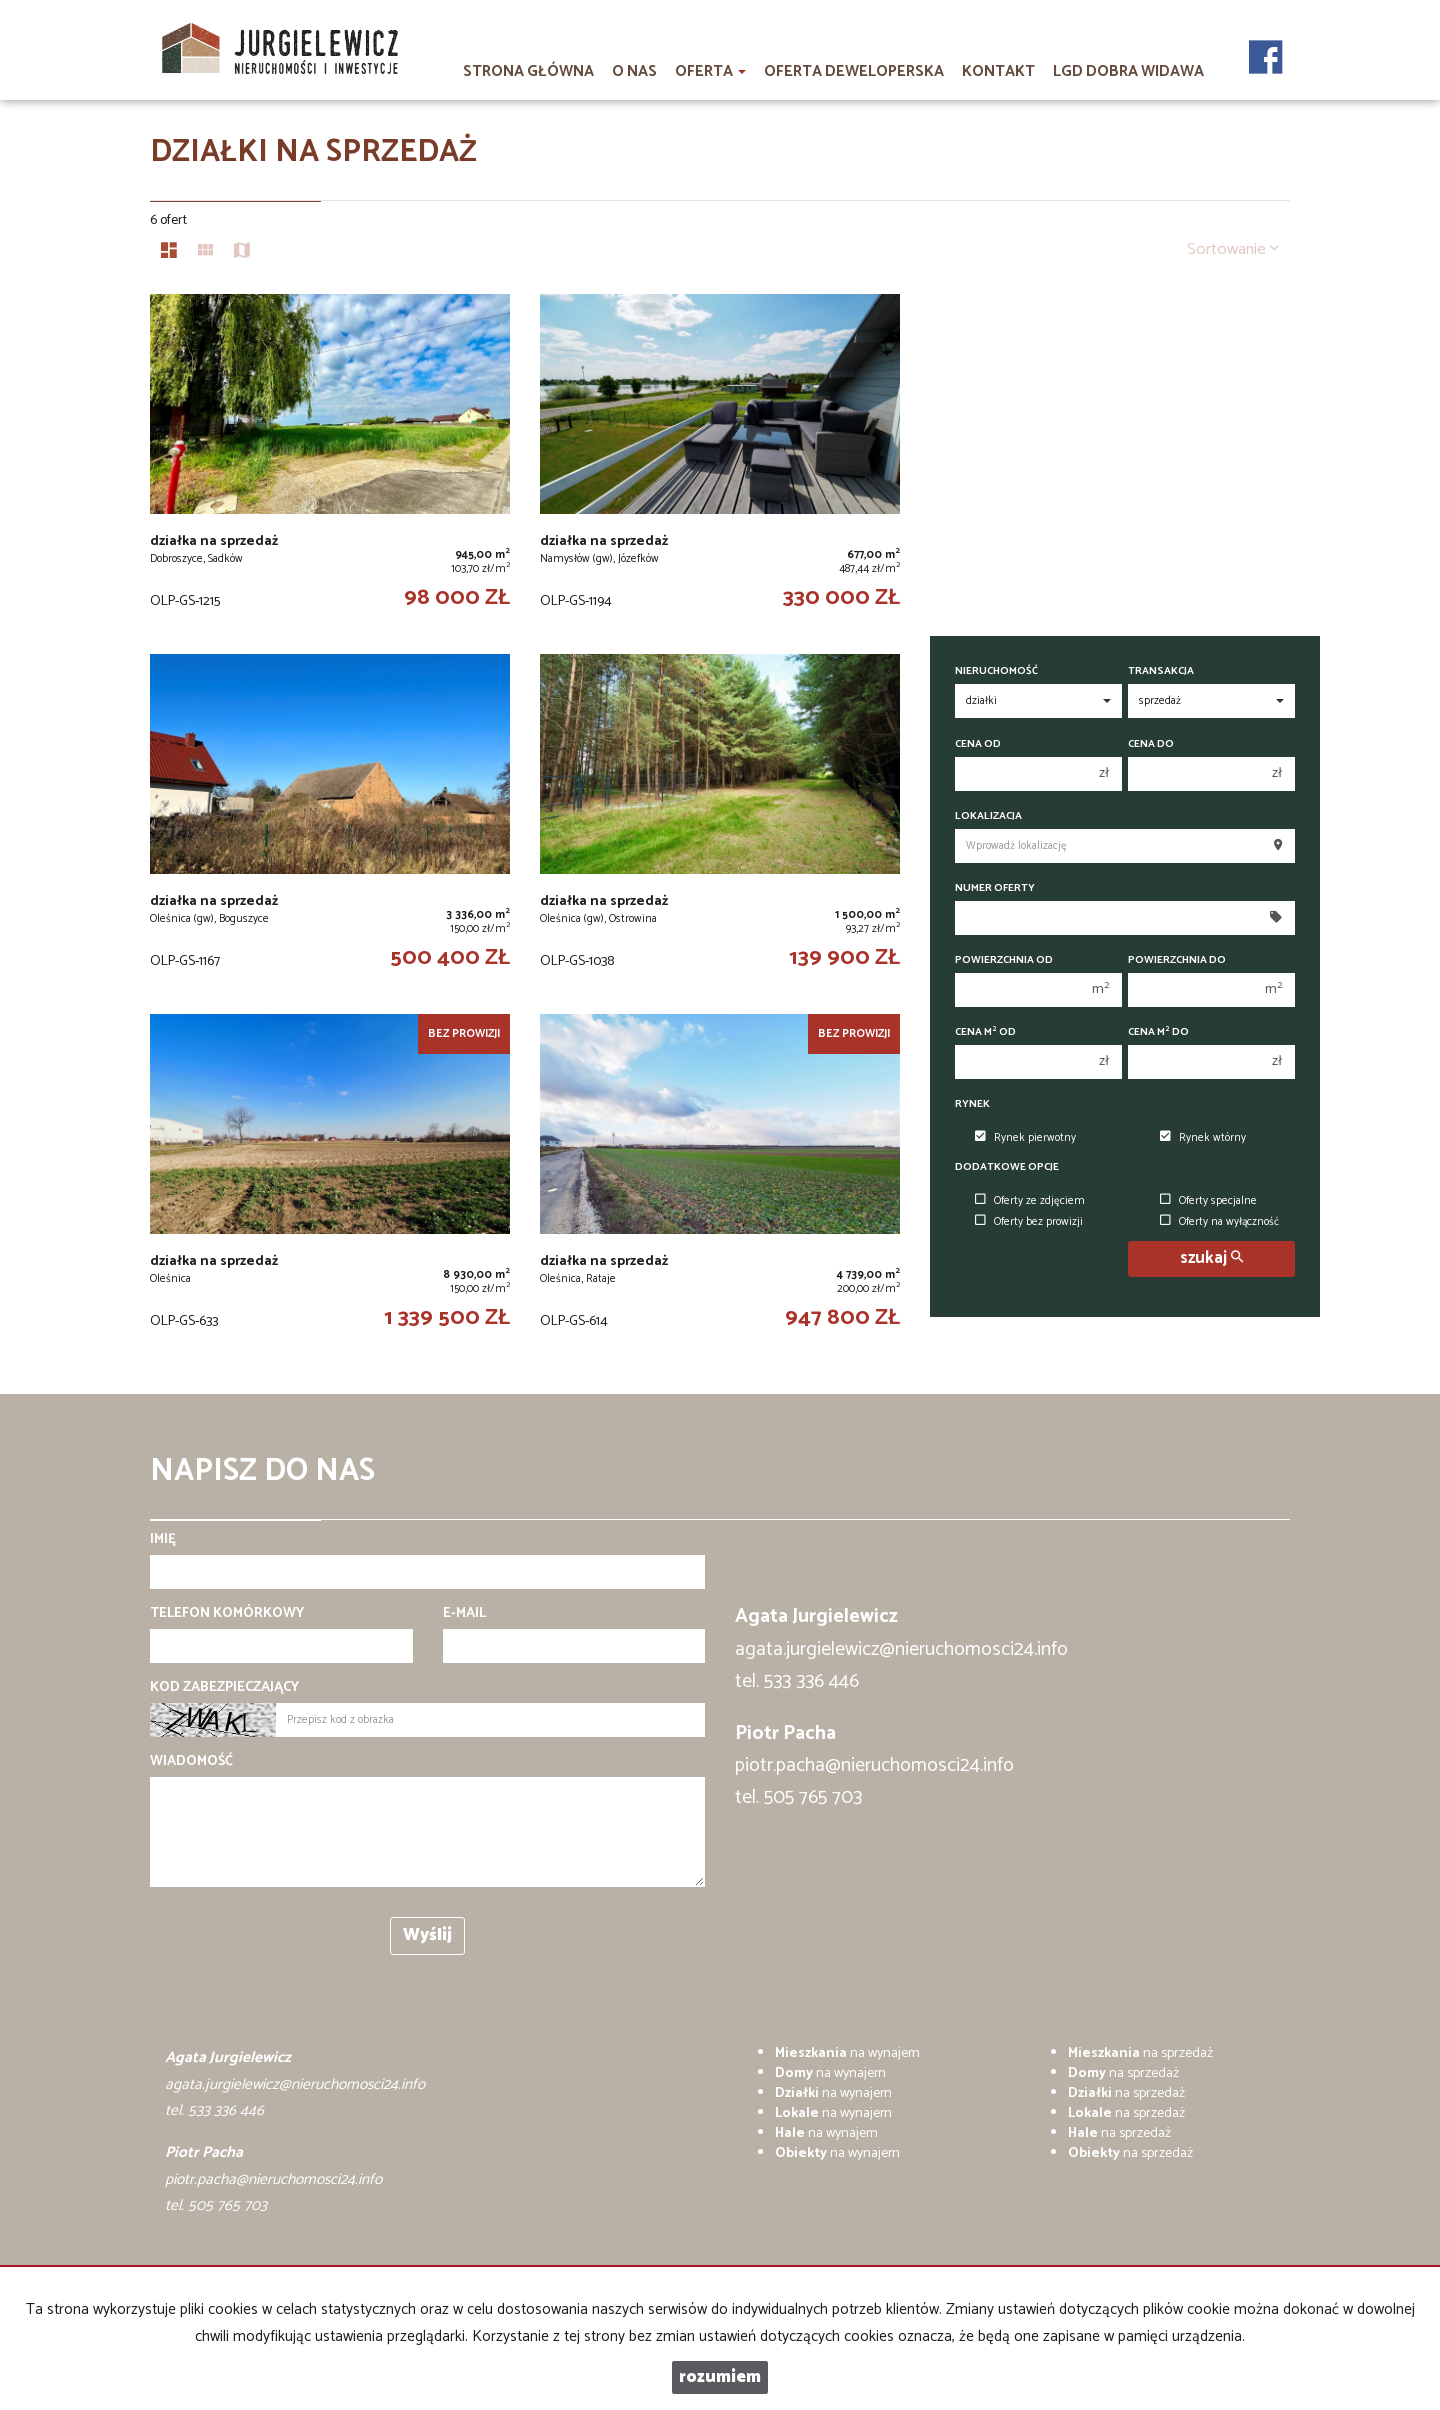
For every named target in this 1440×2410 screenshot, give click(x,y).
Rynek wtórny (1203, 1138)
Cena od (978, 744)
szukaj (1211, 1258)
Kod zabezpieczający (224, 1688)
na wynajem (847, 2053)
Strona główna (528, 71)
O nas (634, 71)
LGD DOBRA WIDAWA (1128, 71)
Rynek (972, 1104)
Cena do (1151, 744)
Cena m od (985, 1032)
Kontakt (998, 71)
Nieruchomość (996, 671)
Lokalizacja (988, 816)
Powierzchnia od (1004, 960)
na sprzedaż (1140, 2053)
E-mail (464, 1614)
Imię (163, 1540)
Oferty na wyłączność (1219, 1222)
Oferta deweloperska (854, 71)
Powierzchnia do (1177, 960)
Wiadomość (191, 1762)
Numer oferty (995, 888)
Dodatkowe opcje (1007, 1167)
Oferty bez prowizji (1029, 1222)
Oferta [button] (710, 71)
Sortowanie (1233, 249)
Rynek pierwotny (1025, 1138)
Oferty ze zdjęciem (1030, 1201)
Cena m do (1158, 1032)
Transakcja (1161, 671)
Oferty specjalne (1208, 1201)
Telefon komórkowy (227, 1614)
